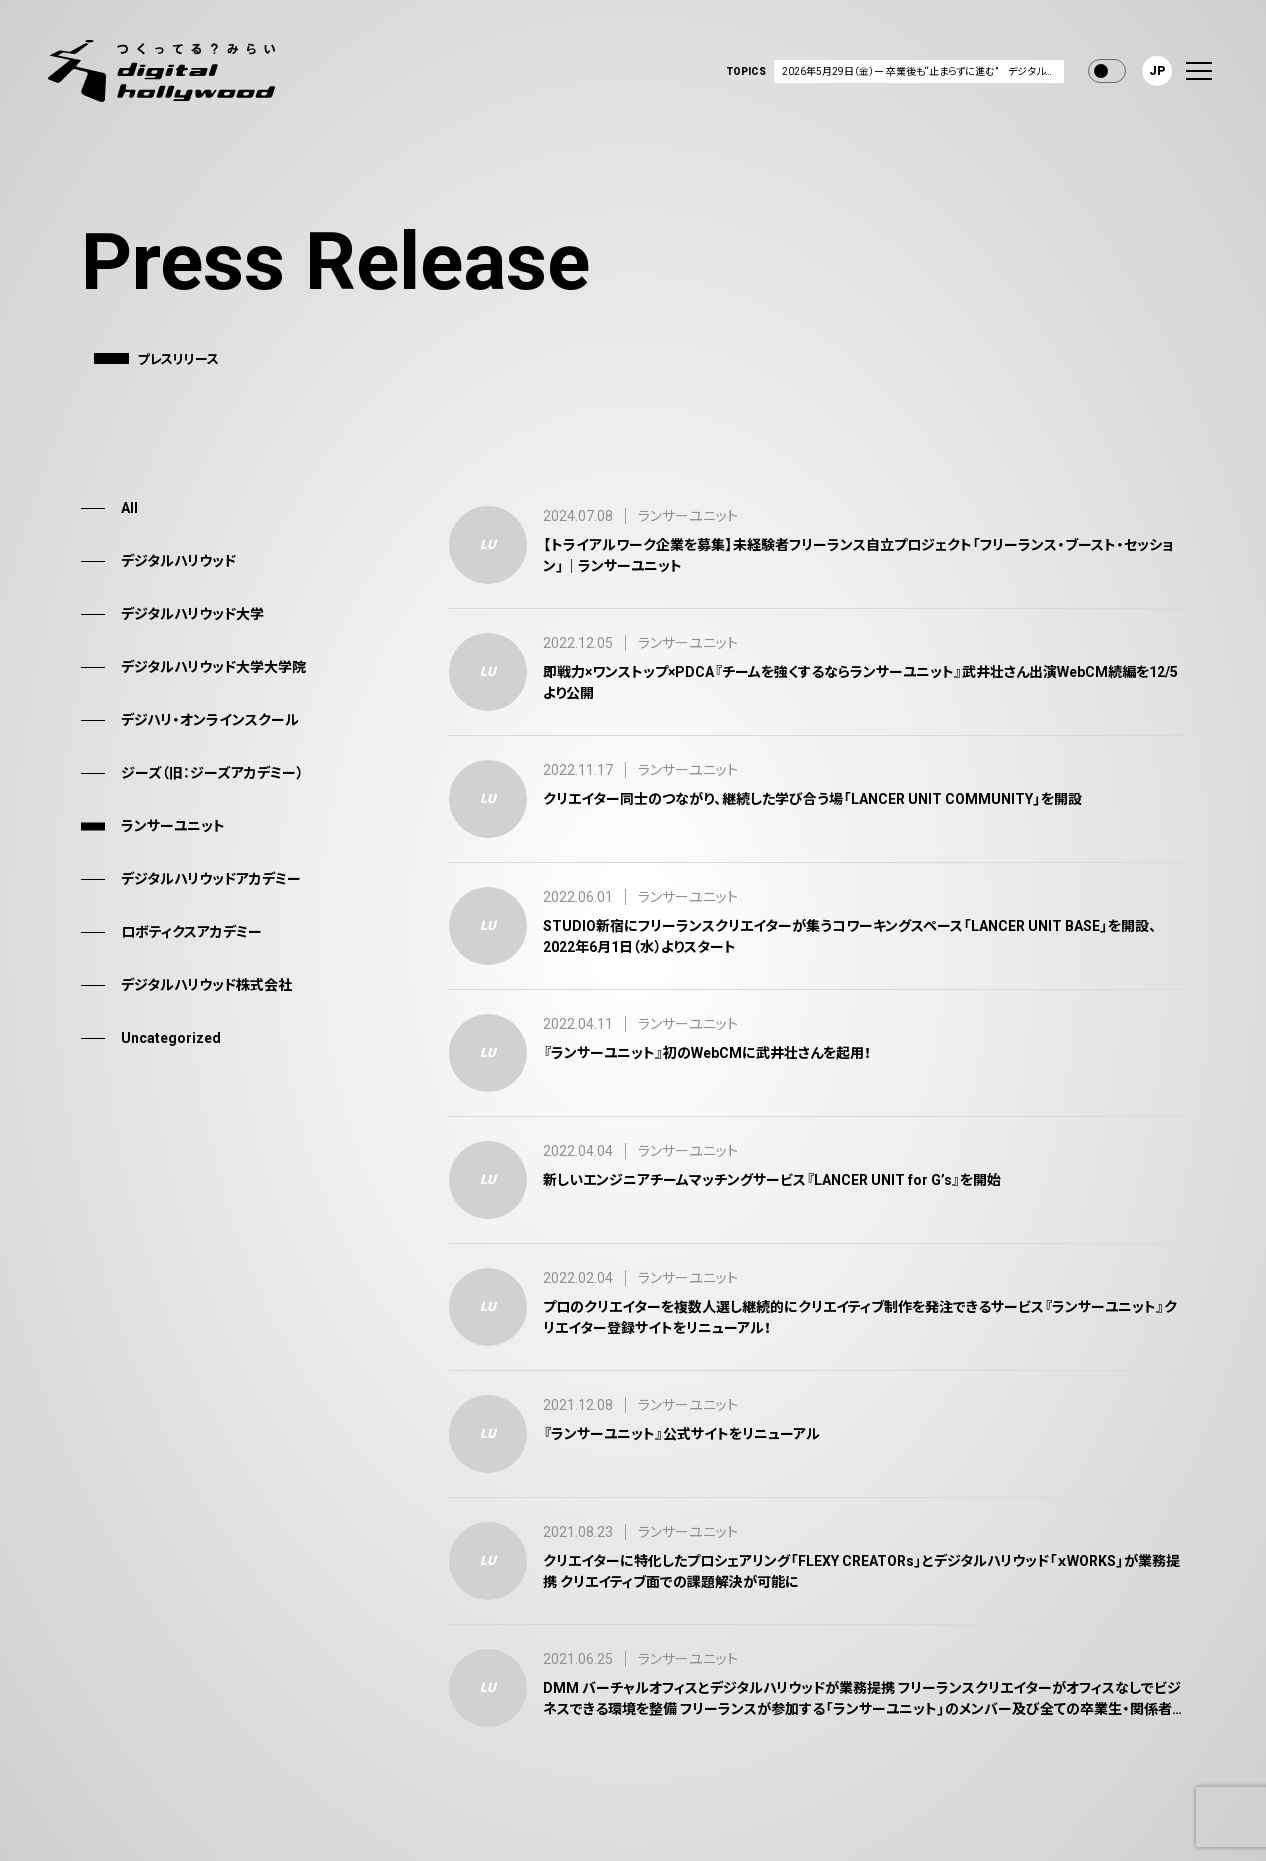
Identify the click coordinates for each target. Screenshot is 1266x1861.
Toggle (1107, 71)
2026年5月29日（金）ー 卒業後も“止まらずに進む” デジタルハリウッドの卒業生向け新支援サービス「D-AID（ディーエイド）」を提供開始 (923, 71)
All (129, 508)
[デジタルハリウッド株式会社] (161, 71)
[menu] (1199, 71)
